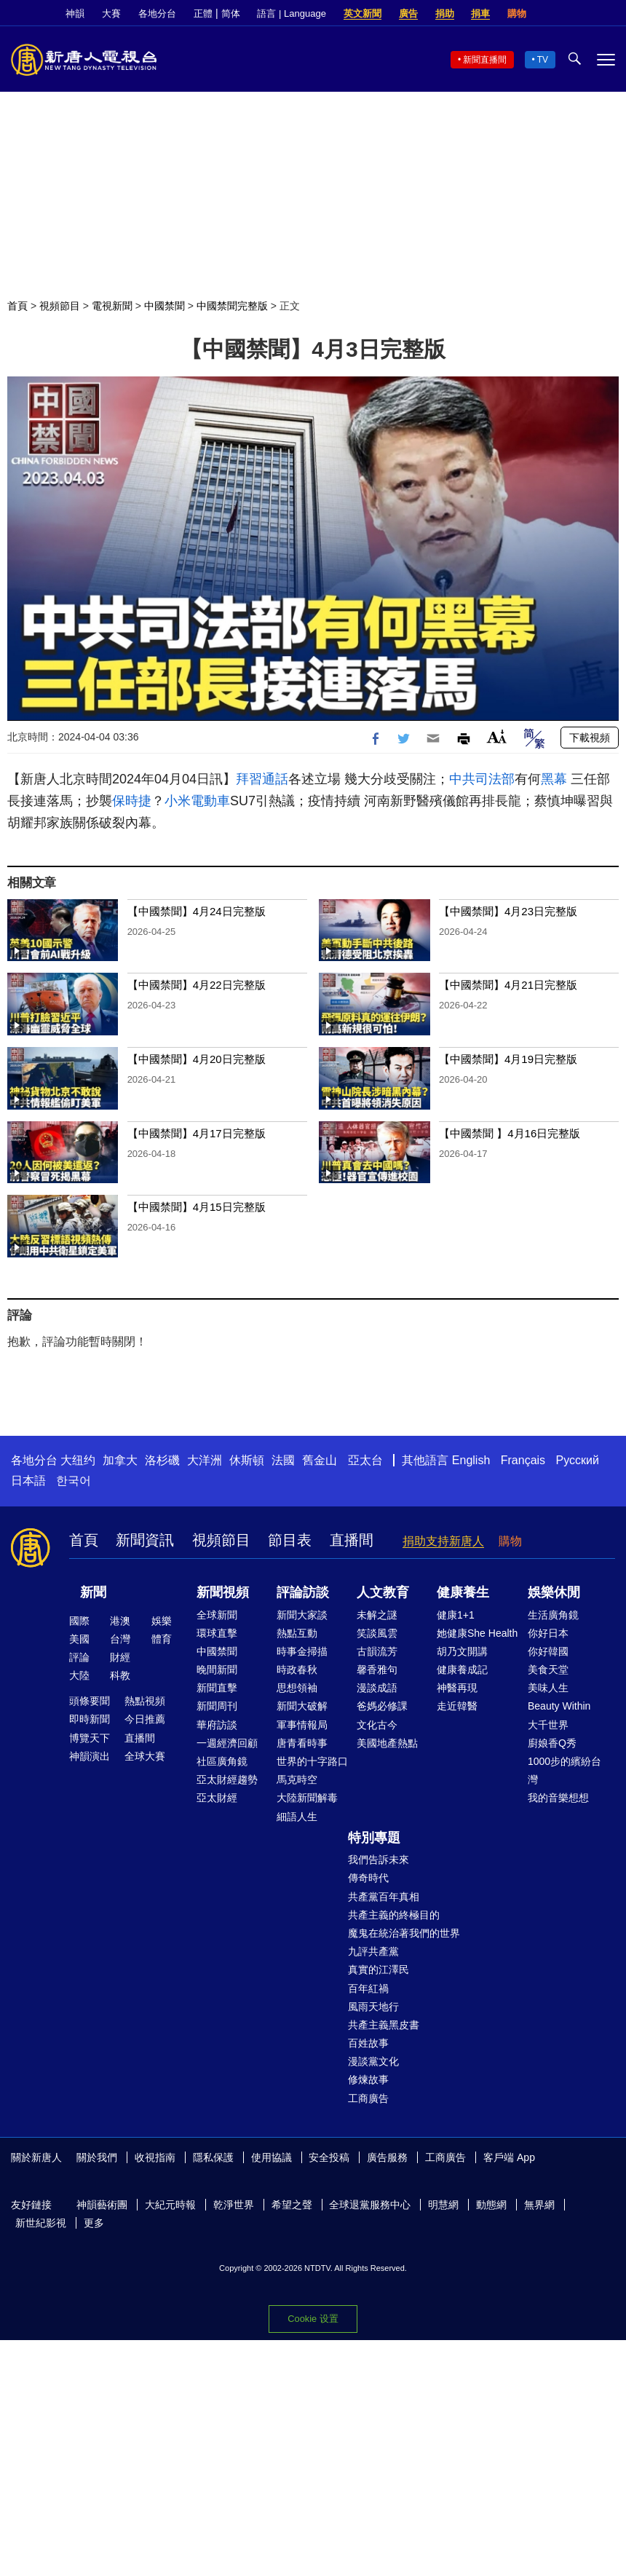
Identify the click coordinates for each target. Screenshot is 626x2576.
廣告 (408, 13)
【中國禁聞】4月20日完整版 (196, 1059)
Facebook (558, 14)
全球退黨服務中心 (370, 2204)
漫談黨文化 (373, 2061)
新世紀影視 (40, 2223)
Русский (577, 1460)
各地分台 (157, 13)
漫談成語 (377, 1688)
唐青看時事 (302, 1743)
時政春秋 (297, 1669)
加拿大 (120, 1460)
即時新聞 (89, 1719)
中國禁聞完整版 (232, 306)
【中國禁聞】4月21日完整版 (508, 985)
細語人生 (297, 1816)
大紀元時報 (170, 2204)
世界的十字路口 (312, 1761)
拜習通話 (262, 779)
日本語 (28, 1480)
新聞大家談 (302, 1615)
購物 (516, 13)
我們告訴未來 (378, 1859)
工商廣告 (368, 2098)
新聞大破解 (302, 1706)
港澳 (120, 1621)
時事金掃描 (302, 1651)
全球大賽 (144, 1756)
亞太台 (365, 1460)
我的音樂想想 (558, 1797)
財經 (120, 1657)
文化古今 (377, 1725)
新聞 (93, 1592)
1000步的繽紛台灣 (564, 1770)
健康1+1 (456, 1615)
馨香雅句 (377, 1669)
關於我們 (96, 2157)
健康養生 (463, 1592)
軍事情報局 (302, 1725)
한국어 (73, 1480)
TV (542, 60)
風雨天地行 (373, 2006)
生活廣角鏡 (553, 1615)
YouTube (608, 14)
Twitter (583, 14)
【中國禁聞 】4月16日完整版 (509, 1133)
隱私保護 (213, 2157)
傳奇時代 (368, 1878)
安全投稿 (329, 2157)
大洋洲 (204, 1460)
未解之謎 (377, 1615)
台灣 (120, 1639)
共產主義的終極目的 (394, 1915)
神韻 (75, 13)
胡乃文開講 (462, 1651)
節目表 (290, 1540)
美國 (79, 1639)
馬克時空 (297, 1779)
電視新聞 (112, 306)
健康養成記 (462, 1669)
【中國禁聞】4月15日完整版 (196, 1207)
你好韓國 (548, 1651)
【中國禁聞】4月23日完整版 (508, 911)
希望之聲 (292, 2204)
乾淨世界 (233, 2204)
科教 (120, 1675)
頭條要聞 (89, 1701)
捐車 (480, 13)
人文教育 (383, 1592)
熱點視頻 (144, 1701)
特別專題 (374, 1837)
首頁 (17, 306)
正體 (203, 13)
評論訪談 (303, 1592)
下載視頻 (589, 737)
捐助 (444, 13)
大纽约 (77, 1460)
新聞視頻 (223, 1592)
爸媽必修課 (382, 1706)
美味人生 (548, 1688)
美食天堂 (548, 1669)
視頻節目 (59, 306)
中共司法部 (482, 779)
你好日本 (548, 1633)
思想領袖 (297, 1688)
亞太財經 (217, 1797)
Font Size (496, 736)
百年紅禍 (368, 1988)
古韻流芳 (377, 1651)
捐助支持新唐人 (443, 1541)
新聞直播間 (485, 60)
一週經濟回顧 (227, 1743)
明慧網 (443, 2204)
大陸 (79, 1675)
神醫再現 (457, 1688)
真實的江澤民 (378, 1969)
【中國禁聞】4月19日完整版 (508, 1059)
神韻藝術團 (101, 2204)
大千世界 (548, 1725)
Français (523, 1460)
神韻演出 (89, 1756)
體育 (161, 1639)
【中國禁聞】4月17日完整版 (196, 1133)
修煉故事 (368, 2079)
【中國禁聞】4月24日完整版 (196, 911)
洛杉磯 (162, 1460)
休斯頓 (246, 1460)
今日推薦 (144, 1719)
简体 (230, 13)
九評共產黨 (373, 1951)
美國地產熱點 (387, 1743)
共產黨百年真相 (383, 1897)
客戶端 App (509, 2157)
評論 (79, 1657)
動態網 (491, 2204)
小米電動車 (197, 801)
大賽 (111, 13)
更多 (94, 2223)
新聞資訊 (145, 1540)
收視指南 (155, 2157)
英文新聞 (362, 13)
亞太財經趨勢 (227, 1779)
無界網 (539, 2204)
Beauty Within (559, 1706)
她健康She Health (477, 1633)
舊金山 (319, 1460)
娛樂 (161, 1621)
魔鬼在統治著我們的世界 (404, 1933)
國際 (79, 1621)
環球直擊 (217, 1633)
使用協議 (271, 2157)
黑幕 (554, 779)
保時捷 (131, 801)
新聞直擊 (217, 1688)
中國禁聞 (164, 306)
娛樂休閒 (554, 1592)
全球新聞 (217, 1615)
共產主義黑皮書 (383, 2025)
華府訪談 (217, 1725)
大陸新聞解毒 (307, 1797)
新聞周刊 (217, 1706)
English (471, 1460)
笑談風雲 (377, 1633)
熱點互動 (297, 1633)
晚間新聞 (217, 1669)
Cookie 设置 (313, 2318)
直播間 (351, 1540)
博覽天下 (89, 1738)
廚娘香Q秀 (552, 1743)
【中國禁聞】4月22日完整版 (196, 985)
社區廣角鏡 (222, 1761)
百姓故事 (368, 2043)
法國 (283, 1460)
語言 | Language (291, 13)
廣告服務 (387, 2157)
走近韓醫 (457, 1706)
